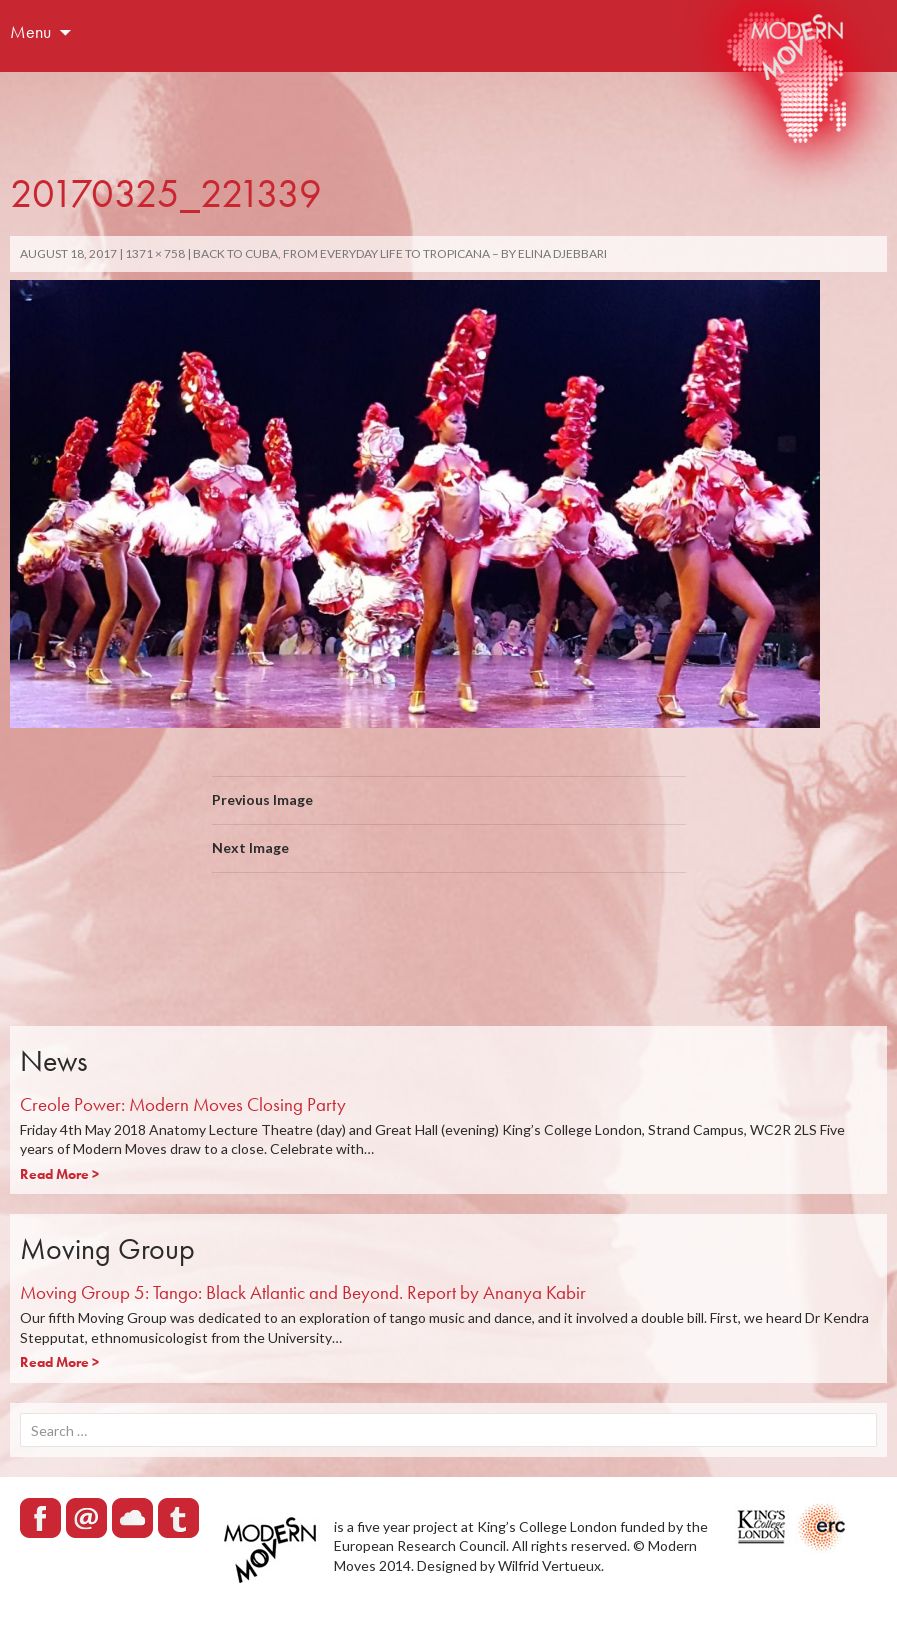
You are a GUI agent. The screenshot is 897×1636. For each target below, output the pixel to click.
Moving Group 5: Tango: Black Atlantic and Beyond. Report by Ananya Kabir (303, 1292)
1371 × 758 (155, 253)
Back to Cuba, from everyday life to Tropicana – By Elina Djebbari (400, 253)
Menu (30, 31)
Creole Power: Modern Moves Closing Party (183, 1104)
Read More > (59, 1174)
